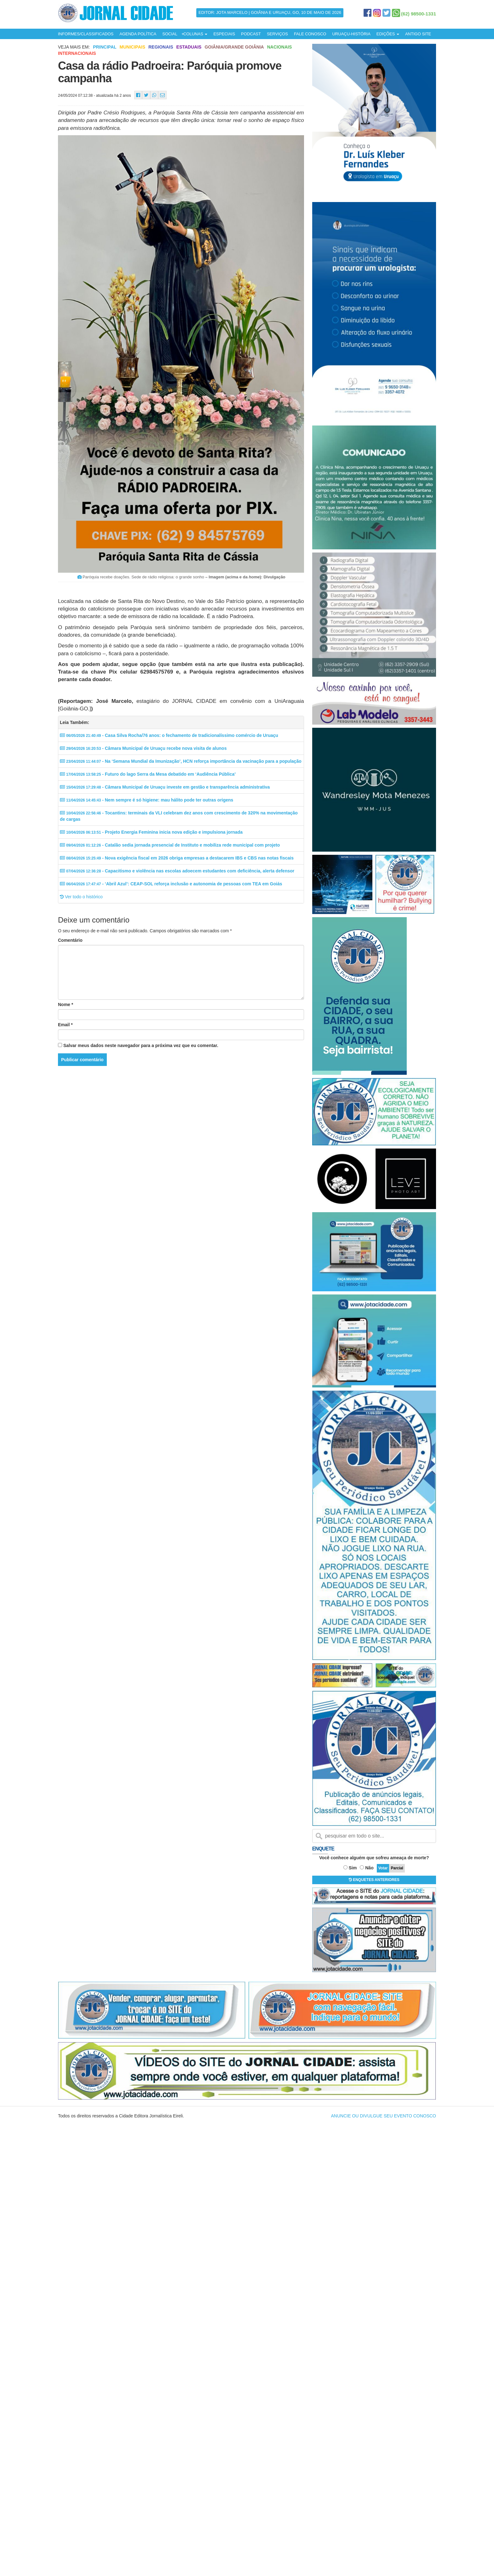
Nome (65, 1004)
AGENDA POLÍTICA (137, 34)
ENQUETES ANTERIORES (374, 1880)
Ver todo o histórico (81, 896)
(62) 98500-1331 (418, 13)
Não (369, 1867)
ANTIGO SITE (418, 34)
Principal (104, 46)
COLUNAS (195, 34)
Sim (353, 1867)
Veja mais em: (74, 46)
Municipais (132, 46)
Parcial (397, 1868)
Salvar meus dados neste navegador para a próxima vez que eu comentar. (140, 1045)
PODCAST (251, 34)
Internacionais (77, 53)
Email (65, 1024)
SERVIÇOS (277, 34)
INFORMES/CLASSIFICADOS (85, 34)
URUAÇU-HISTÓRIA (351, 34)
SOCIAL (169, 34)
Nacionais (279, 46)
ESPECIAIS (224, 34)
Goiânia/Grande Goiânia (234, 46)
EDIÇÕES (387, 34)
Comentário (70, 940)
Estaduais (189, 46)
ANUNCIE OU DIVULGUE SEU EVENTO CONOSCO (383, 2115)
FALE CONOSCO (310, 34)
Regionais (160, 46)
